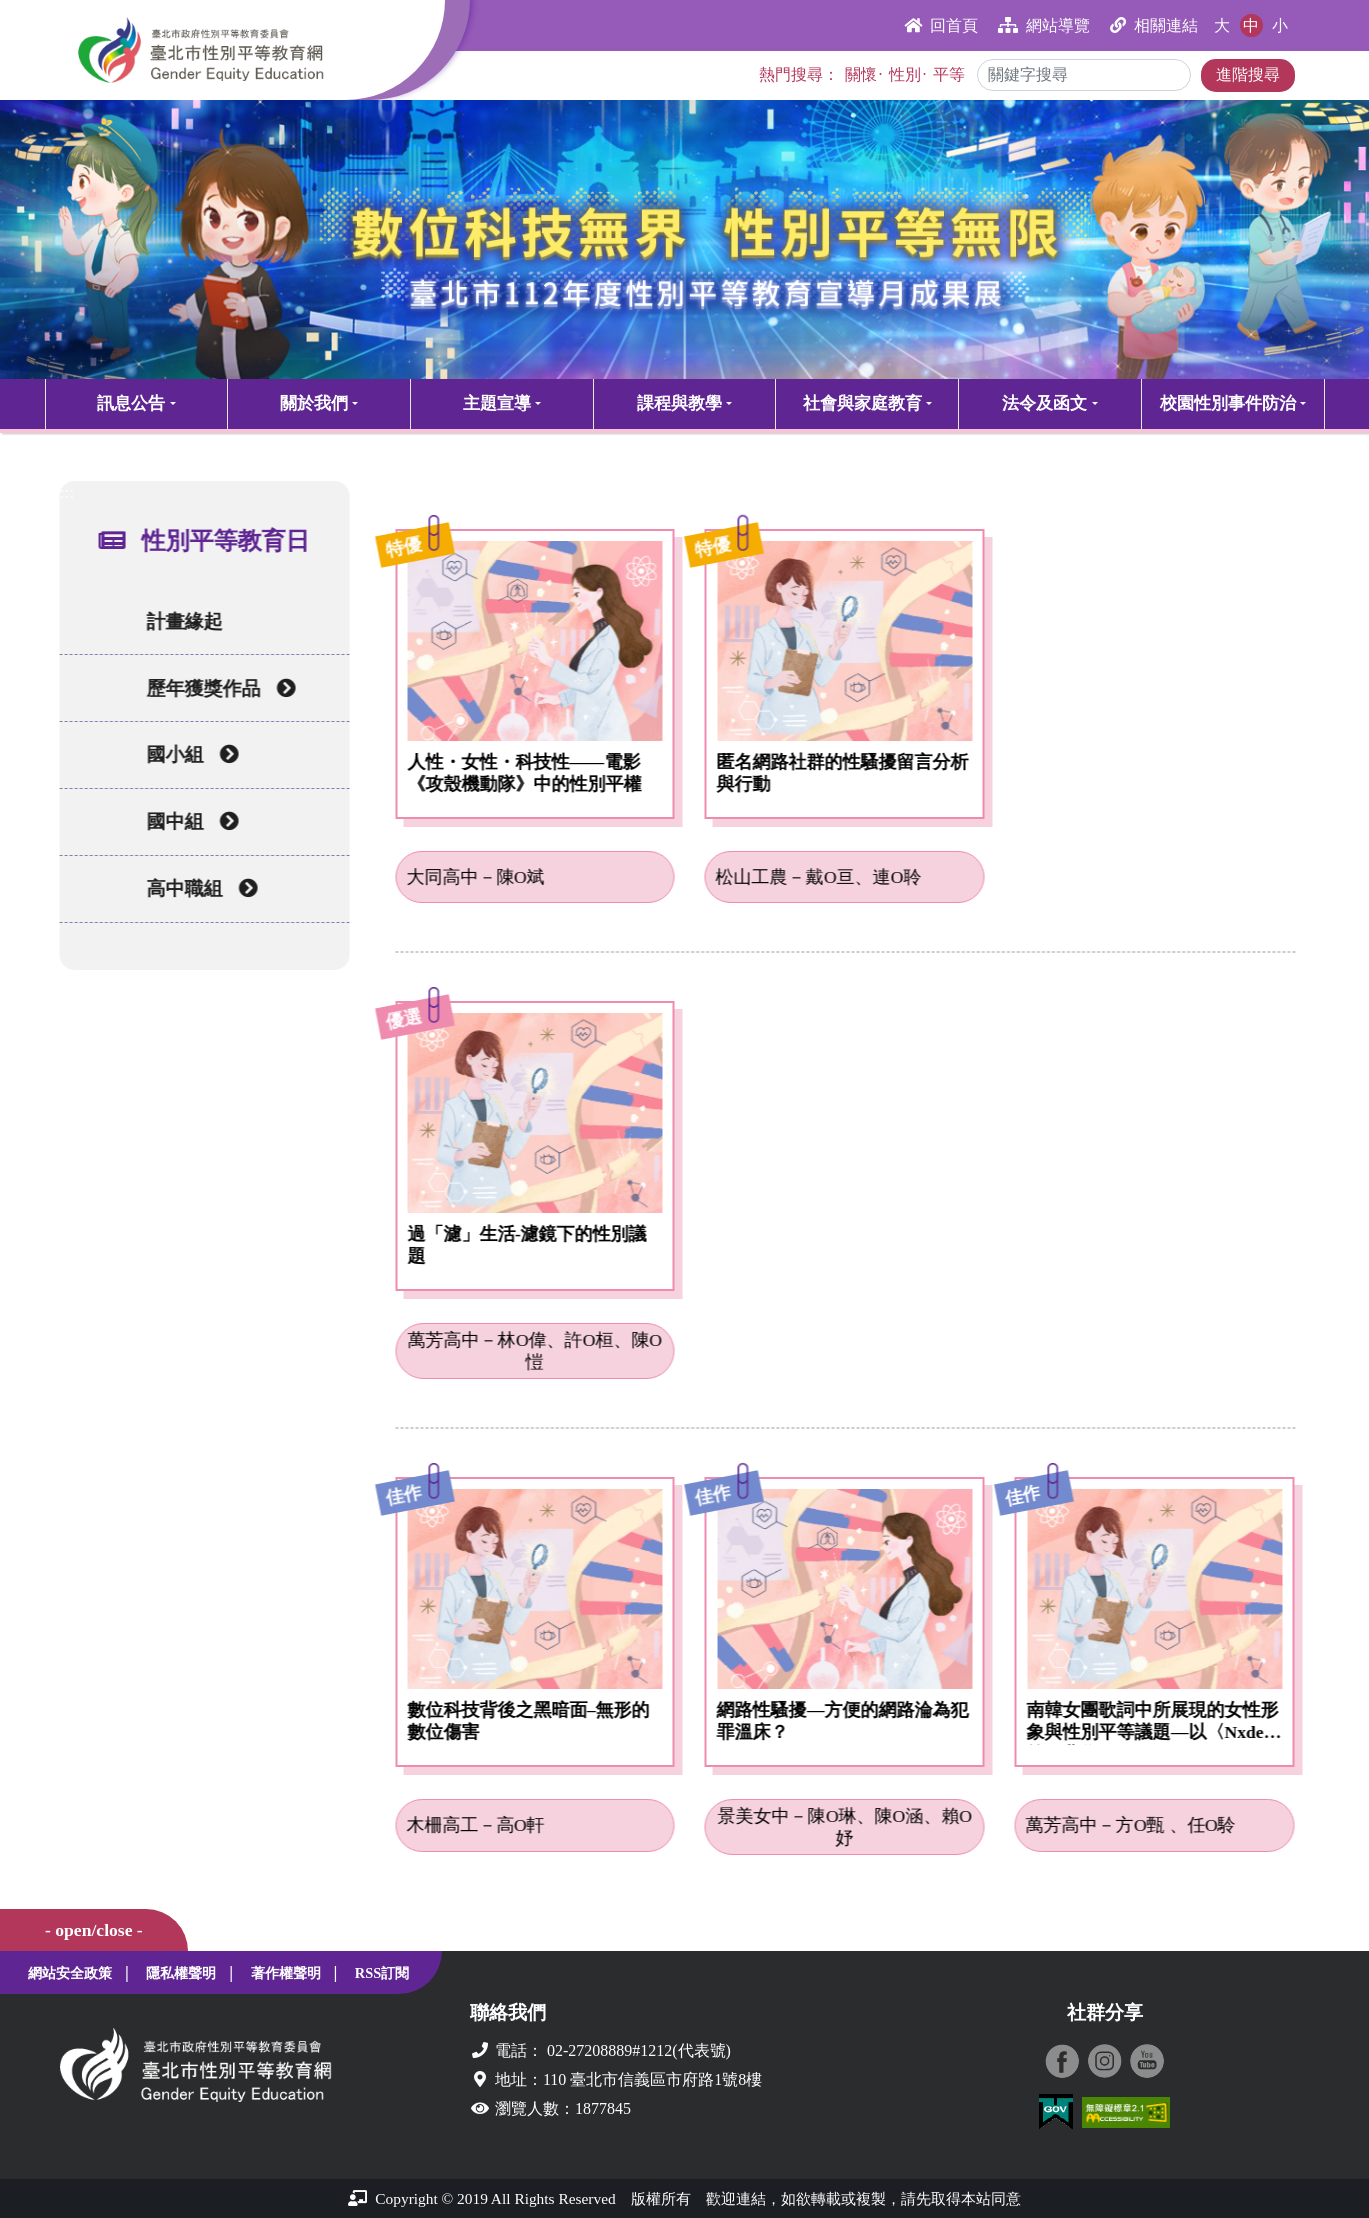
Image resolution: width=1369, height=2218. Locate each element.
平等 (949, 74)
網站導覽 (1044, 25)
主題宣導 (497, 403)
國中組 (188, 821)
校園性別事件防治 (1228, 403)
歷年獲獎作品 (216, 688)
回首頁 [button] (941, 25)
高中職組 (197, 888)
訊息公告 (131, 403)
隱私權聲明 (181, 1973)
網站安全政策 (70, 1973)
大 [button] (1222, 25)
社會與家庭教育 (862, 403)
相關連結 (1154, 25)
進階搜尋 (1248, 74)
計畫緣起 (180, 621)
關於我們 (314, 403)
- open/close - (94, 1930)
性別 (905, 74)
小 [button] (1280, 25)
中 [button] (1251, 25)
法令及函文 (1044, 403)
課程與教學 (679, 403)
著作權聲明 (286, 1973)
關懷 (861, 74)
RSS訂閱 (382, 1973)
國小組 (188, 754)
